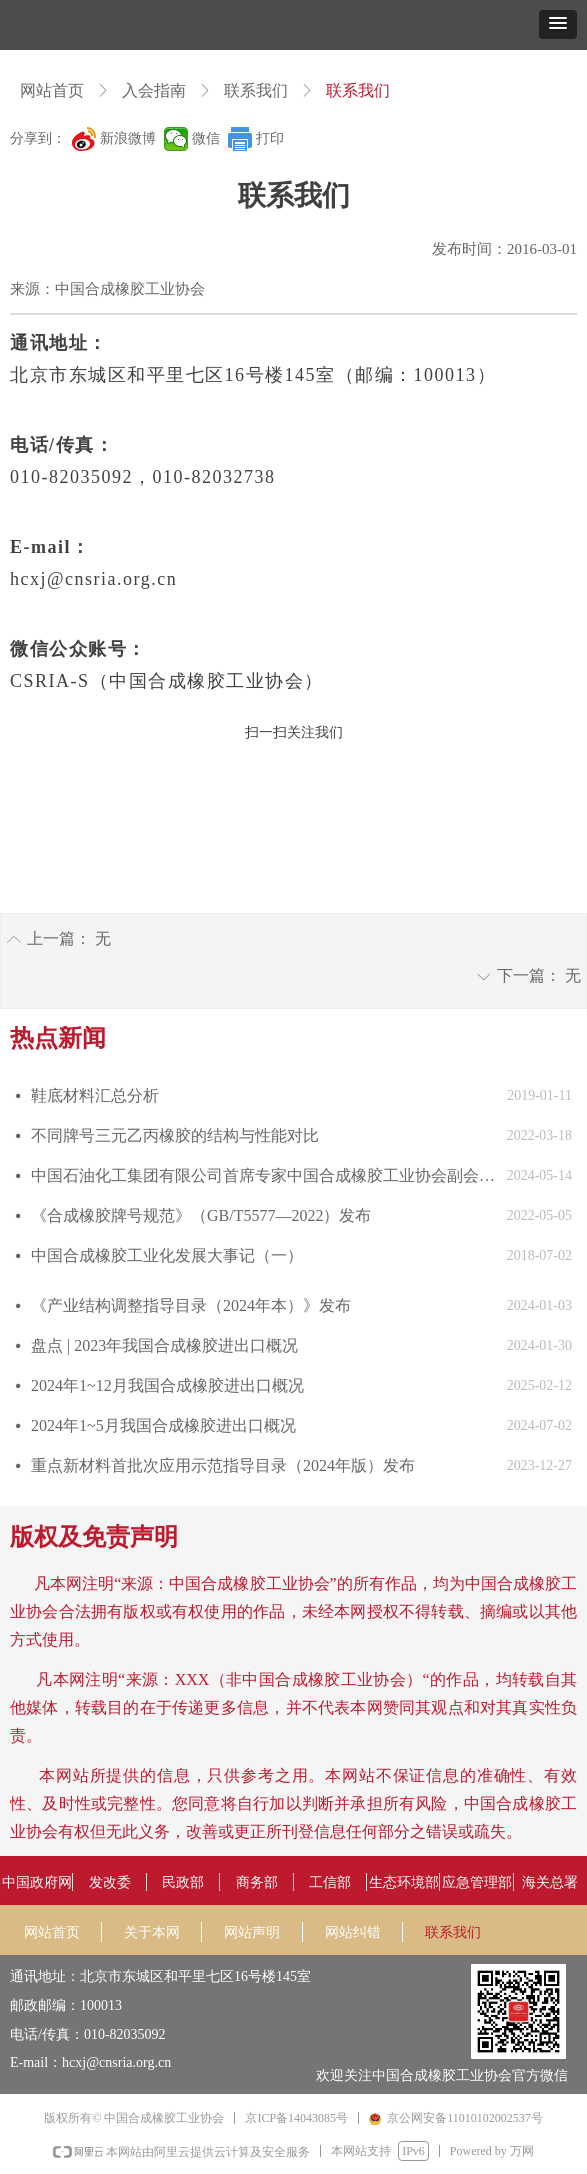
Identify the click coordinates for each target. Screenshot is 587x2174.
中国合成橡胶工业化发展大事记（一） (167, 1255)
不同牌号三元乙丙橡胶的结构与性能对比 (175, 1135)
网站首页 (52, 90)
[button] (558, 24)
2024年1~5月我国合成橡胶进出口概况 (163, 1425)
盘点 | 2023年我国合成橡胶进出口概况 (164, 1345)
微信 (206, 138)
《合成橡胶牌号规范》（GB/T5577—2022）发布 (201, 1215)
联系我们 (256, 90)
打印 (270, 138)
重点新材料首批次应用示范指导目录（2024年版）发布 (223, 1465)
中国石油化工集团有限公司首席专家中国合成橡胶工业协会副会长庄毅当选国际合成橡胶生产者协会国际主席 (264, 1175)
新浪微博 (128, 138)
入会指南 (154, 90)
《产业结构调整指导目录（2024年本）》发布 (191, 1305)
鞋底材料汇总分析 (95, 1095)
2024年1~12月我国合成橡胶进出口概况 (167, 1385)
